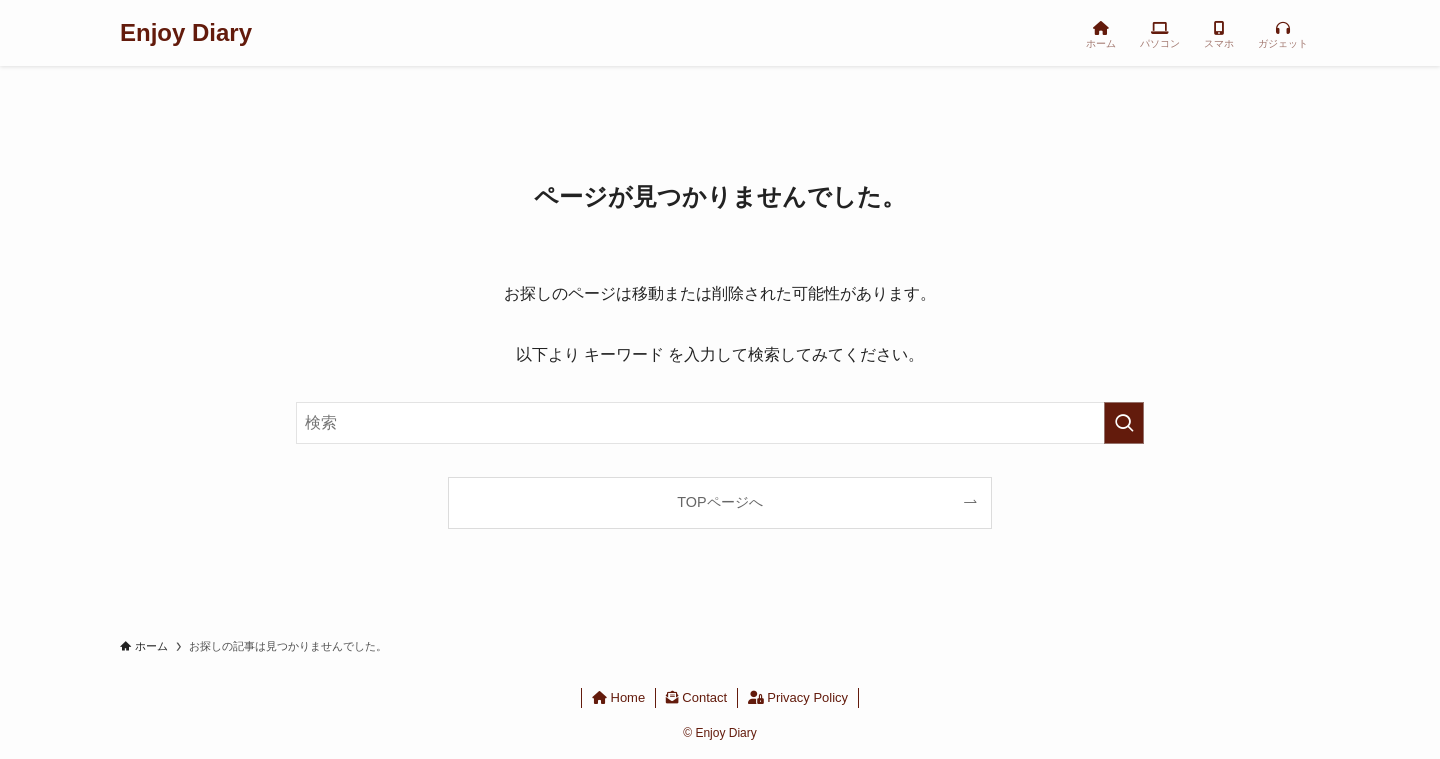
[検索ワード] (720, 423)
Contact (696, 697)
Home (618, 697)
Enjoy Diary (186, 33)
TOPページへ (719, 502)
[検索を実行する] (1124, 423)
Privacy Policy (798, 697)
